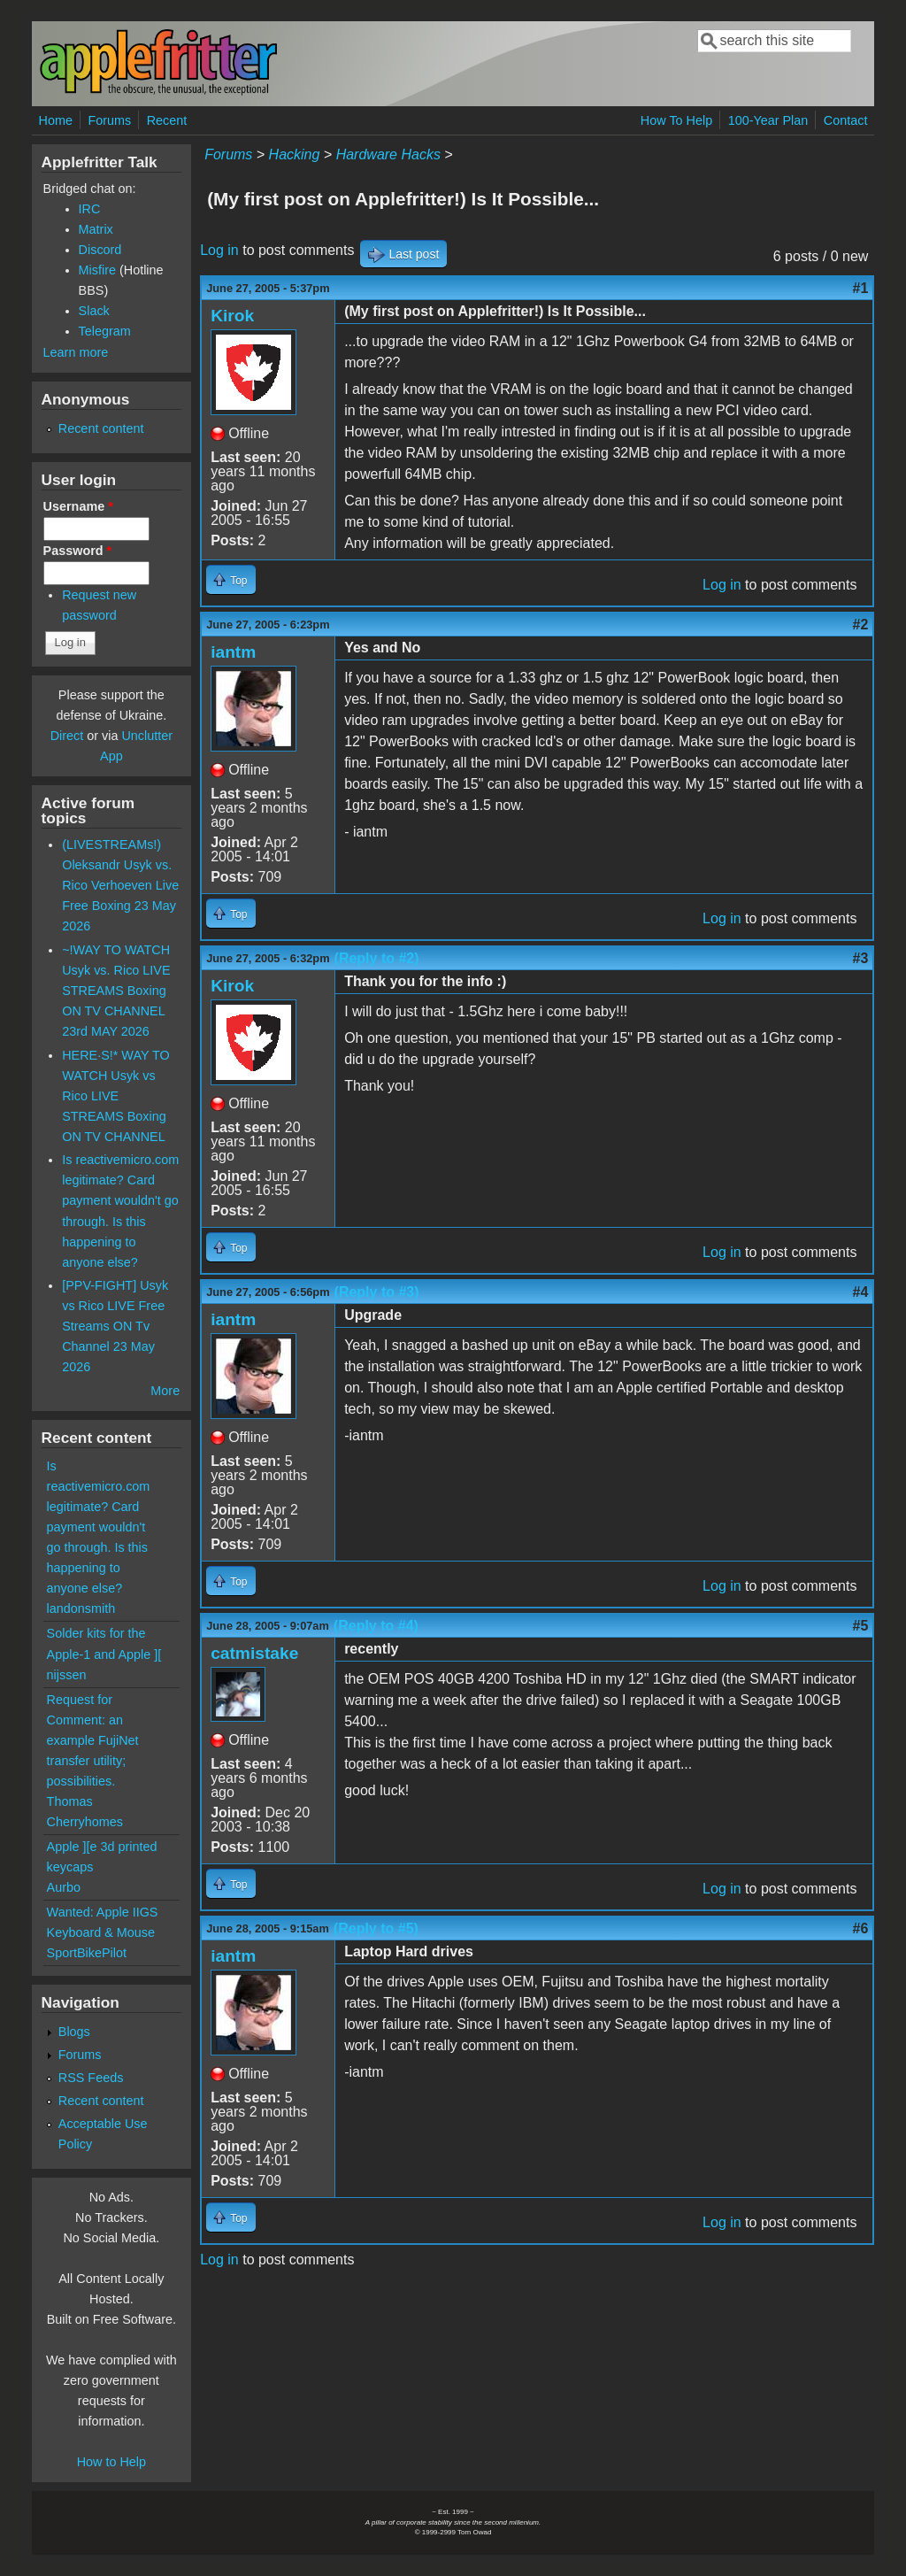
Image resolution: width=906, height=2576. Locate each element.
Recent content (101, 428)
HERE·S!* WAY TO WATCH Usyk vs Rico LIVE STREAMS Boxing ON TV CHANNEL (116, 1096)
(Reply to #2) (376, 958)
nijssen (67, 1675)
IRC (90, 209)
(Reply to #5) (376, 1928)
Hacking (294, 154)
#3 (861, 958)
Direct (67, 736)
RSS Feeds (91, 2078)
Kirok (232, 315)
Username (78, 506)
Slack (94, 311)
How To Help (676, 120)
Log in (219, 250)
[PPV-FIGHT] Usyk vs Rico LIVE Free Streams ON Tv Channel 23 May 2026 (115, 1326)
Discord (100, 250)
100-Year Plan (768, 120)
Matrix (96, 229)
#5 (861, 1625)
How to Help (111, 2462)
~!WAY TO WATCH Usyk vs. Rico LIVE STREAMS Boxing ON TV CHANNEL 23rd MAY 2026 (116, 990)
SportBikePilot (87, 1953)
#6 (861, 1928)
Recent (167, 120)
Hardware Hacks (388, 154)
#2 (861, 624)
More (165, 1391)
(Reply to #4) (376, 1625)
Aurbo (64, 1887)
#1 (861, 288)
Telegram (105, 331)
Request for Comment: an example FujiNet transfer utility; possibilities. (93, 1740)
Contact (846, 120)
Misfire (97, 270)
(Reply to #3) (376, 1292)
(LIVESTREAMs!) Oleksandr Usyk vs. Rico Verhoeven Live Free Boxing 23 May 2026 (120, 885)
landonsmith (81, 1608)
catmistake (254, 1653)
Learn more (76, 352)
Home (56, 120)
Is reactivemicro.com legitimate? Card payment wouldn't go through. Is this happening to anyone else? (98, 1527)
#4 (861, 1292)
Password (77, 551)
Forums (109, 120)
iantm (233, 652)
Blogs (74, 2032)
